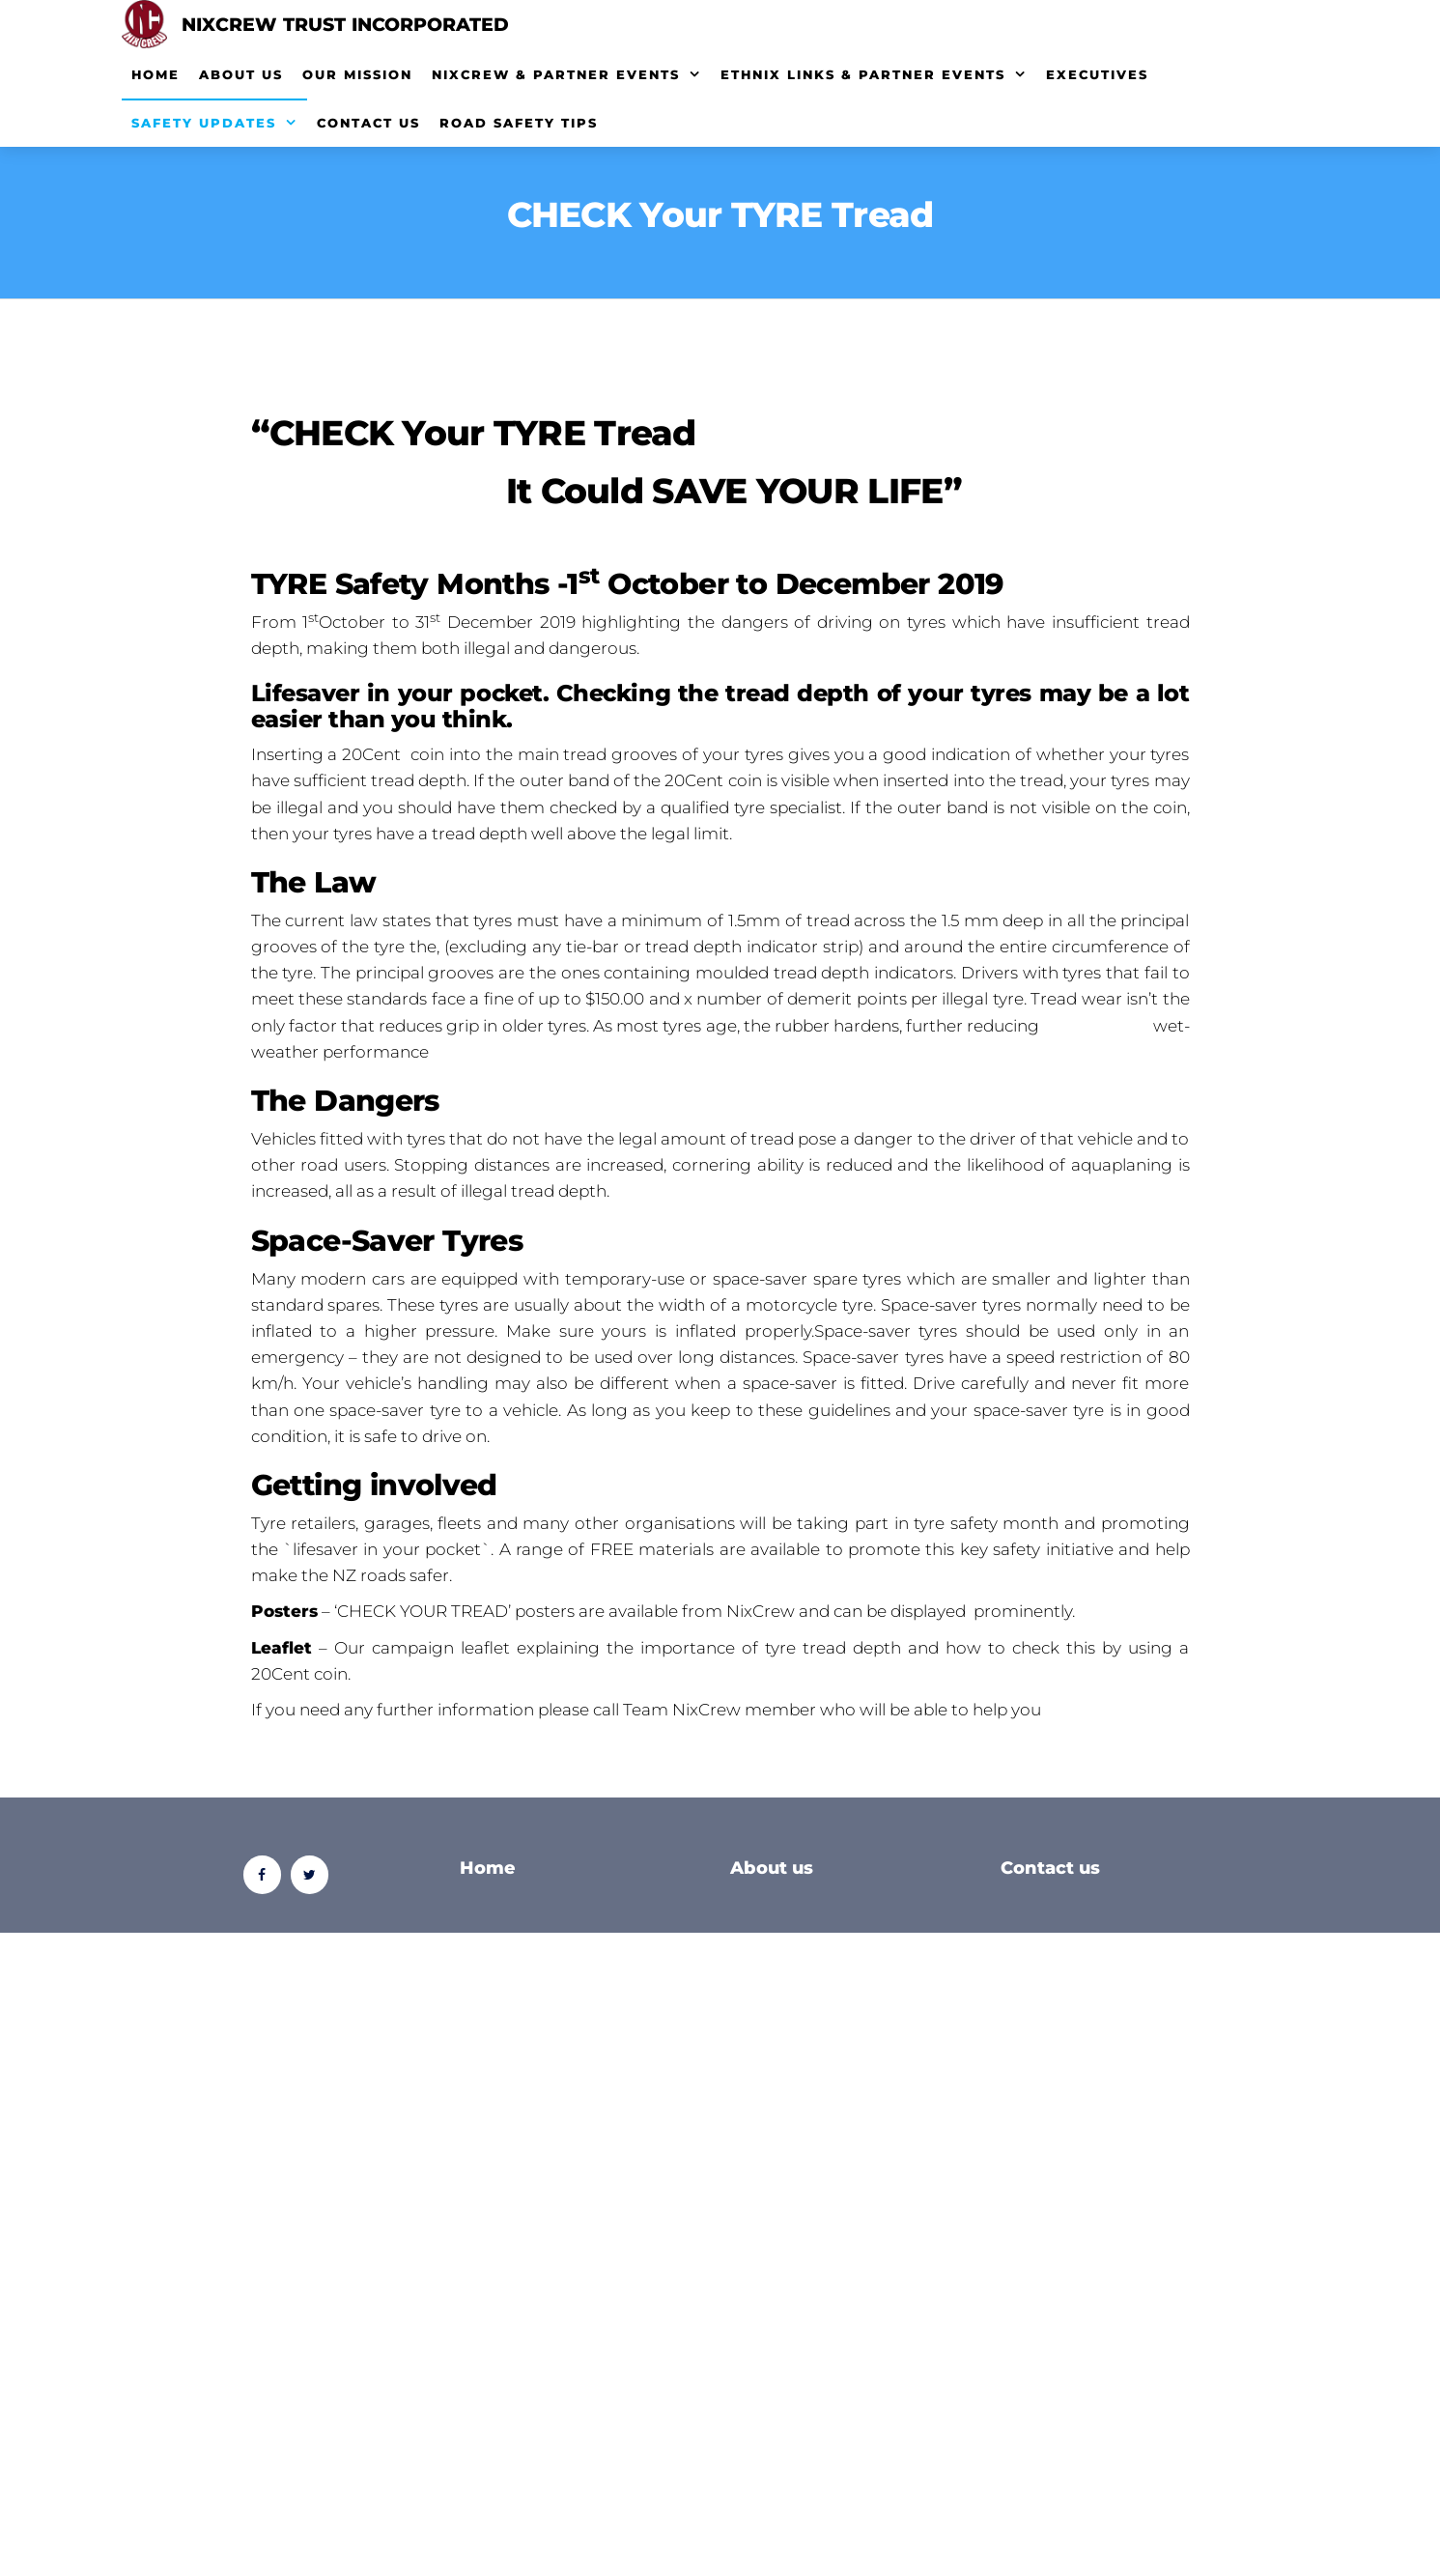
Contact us (1050, 1868)
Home (155, 74)
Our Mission (357, 74)
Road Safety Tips (518, 122)
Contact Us (368, 122)
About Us (241, 74)
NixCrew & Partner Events (556, 74)
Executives (1097, 74)
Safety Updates (203, 122)
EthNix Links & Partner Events (862, 74)
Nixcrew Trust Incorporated (345, 25)
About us (771, 1868)
